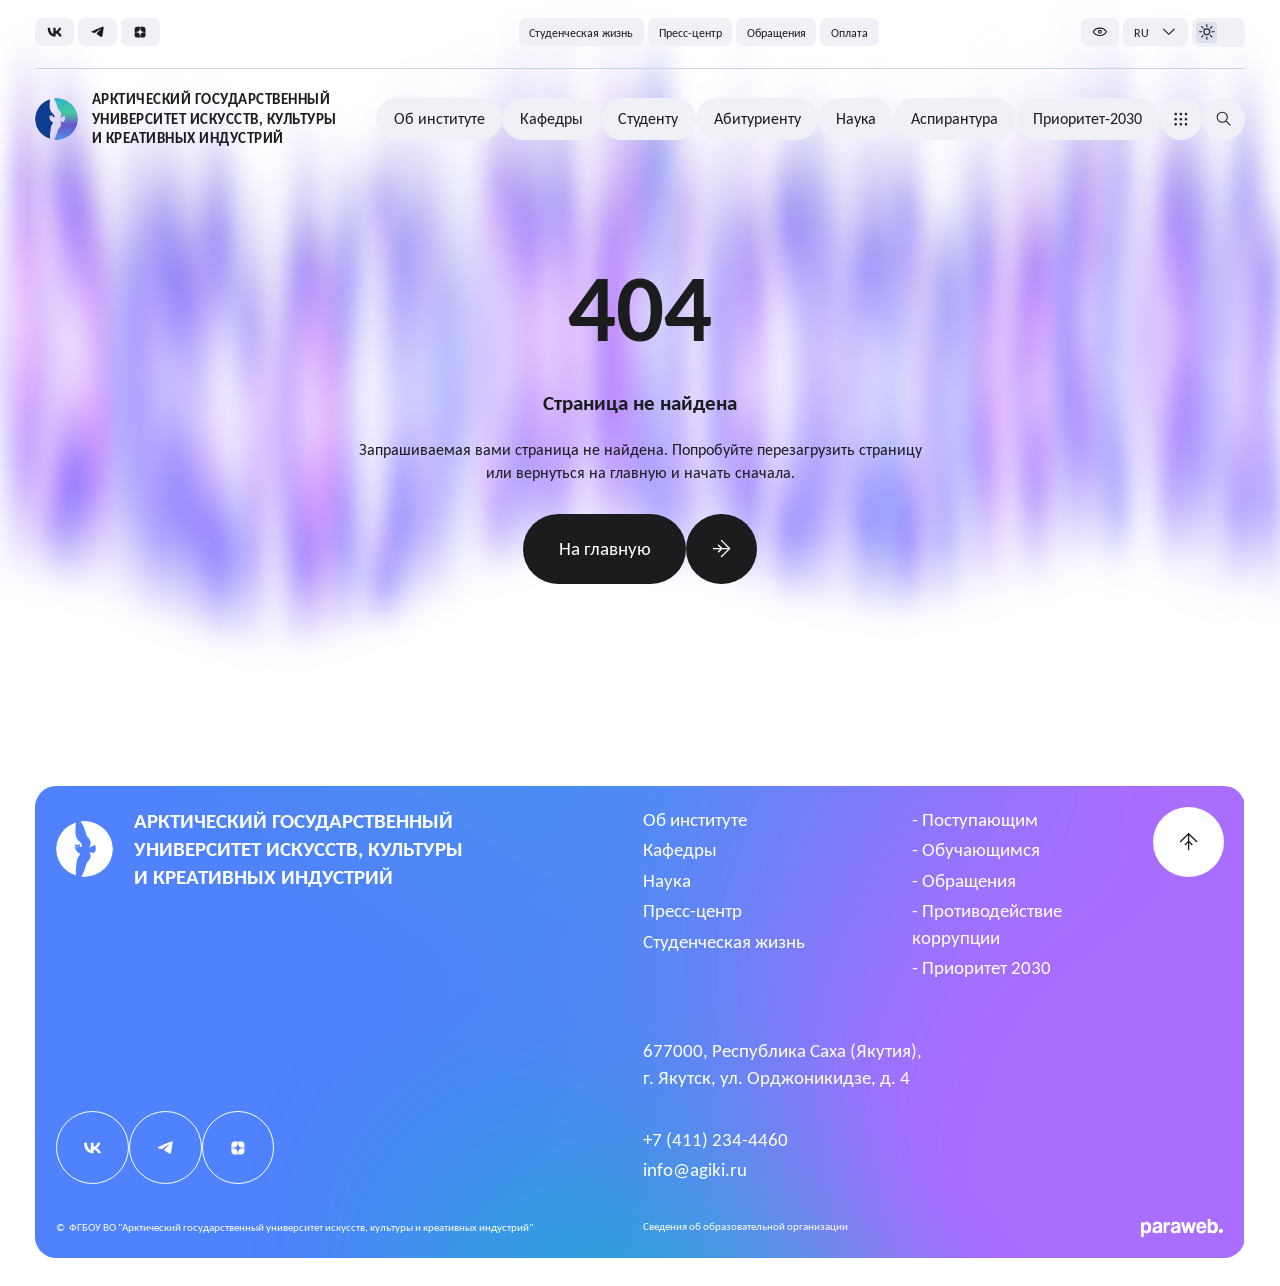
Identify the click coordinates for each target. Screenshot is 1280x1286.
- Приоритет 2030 (981, 967)
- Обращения (964, 880)
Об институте (695, 819)
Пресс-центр (692, 910)
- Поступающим (975, 819)
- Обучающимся (976, 849)
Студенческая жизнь (724, 941)
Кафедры (680, 849)
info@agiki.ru (695, 1169)
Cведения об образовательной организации (745, 1226)
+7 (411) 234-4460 (715, 1139)
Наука (667, 880)
